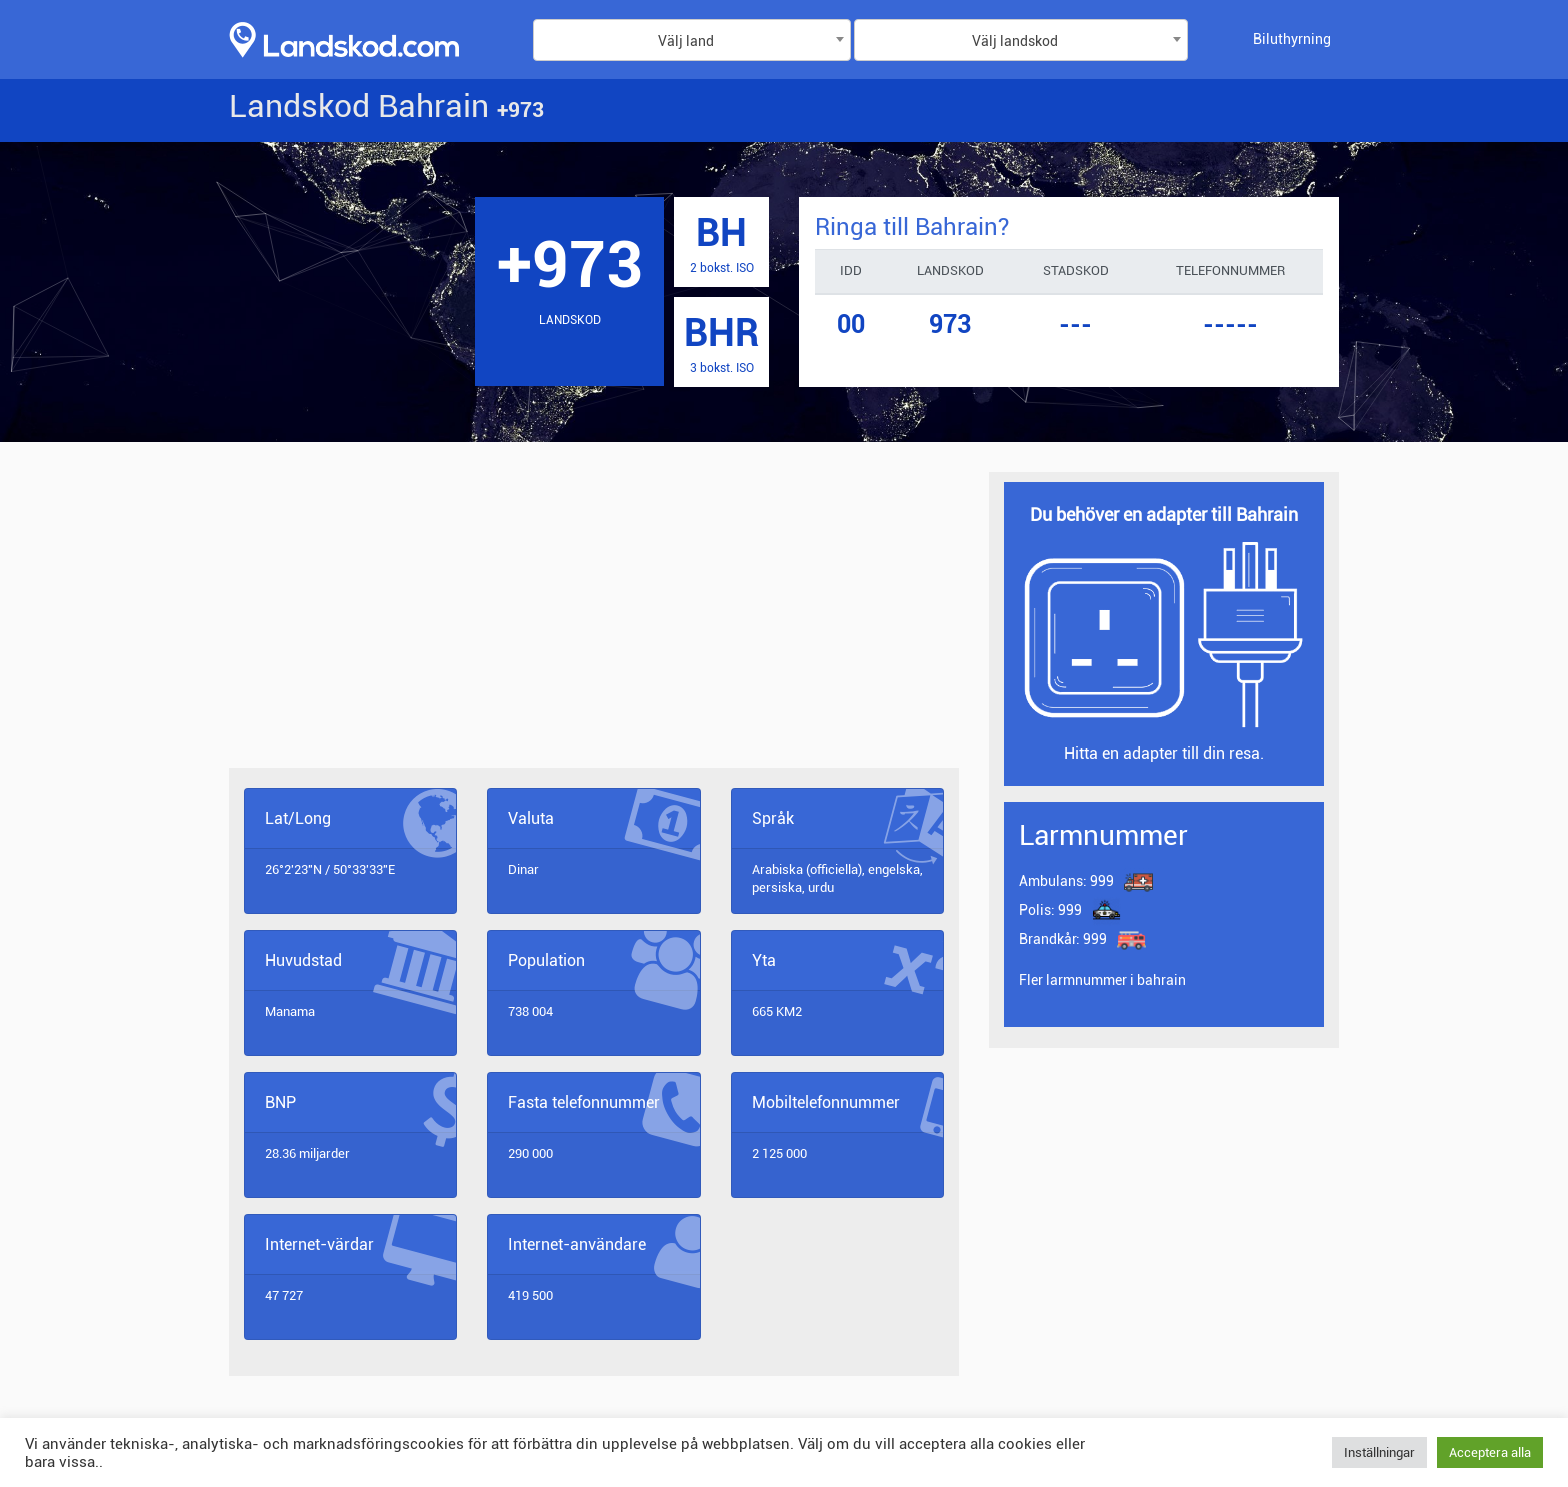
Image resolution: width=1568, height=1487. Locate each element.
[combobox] (692, 40)
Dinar (523, 869)
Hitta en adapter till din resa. (1164, 753)
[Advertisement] (594, 620)
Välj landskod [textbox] (1015, 41)
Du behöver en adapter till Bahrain (1164, 514)
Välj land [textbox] (686, 41)
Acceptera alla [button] (1490, 1452)
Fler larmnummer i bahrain (1102, 980)
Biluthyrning (1292, 39)
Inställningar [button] (1379, 1452)
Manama (290, 1011)
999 (1066, 882)
